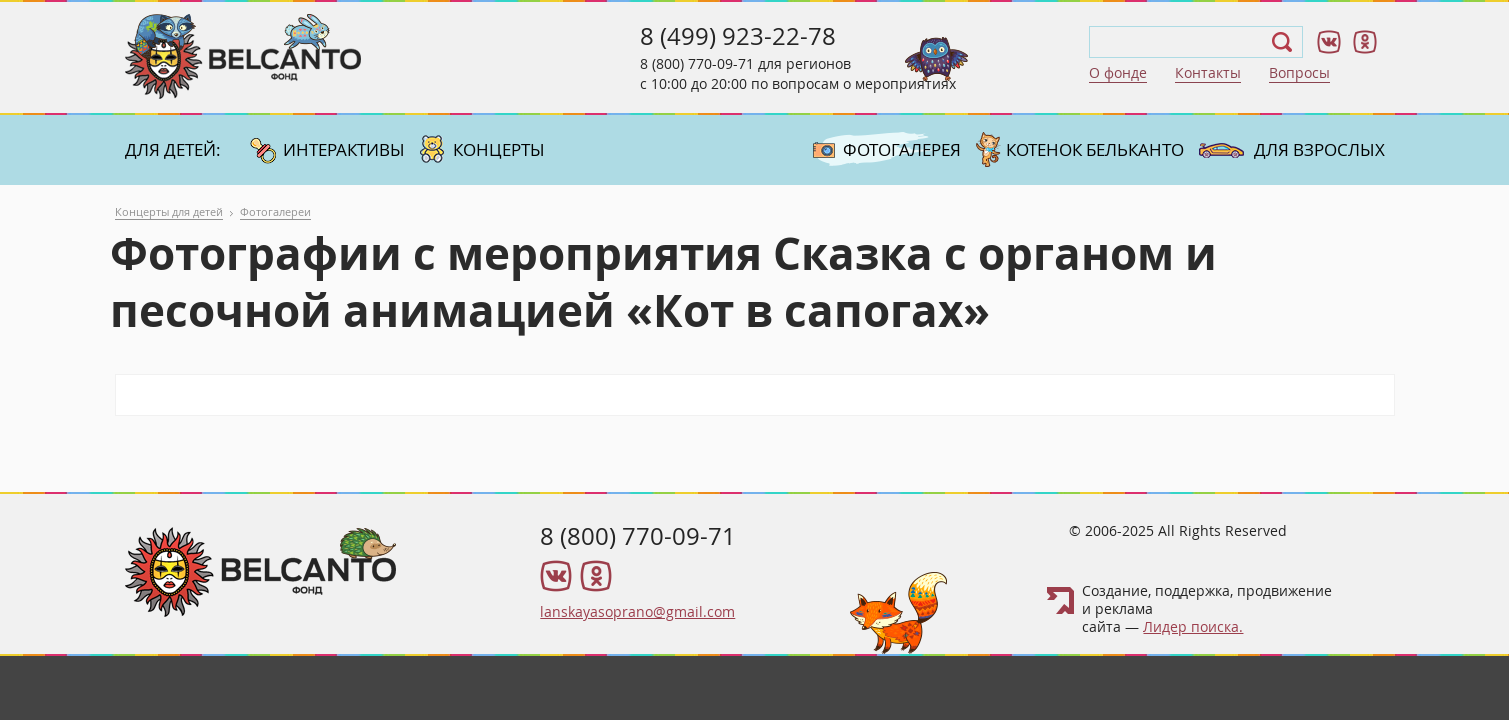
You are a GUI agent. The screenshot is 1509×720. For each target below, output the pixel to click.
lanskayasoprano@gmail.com (637, 611)
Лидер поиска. (1193, 626)
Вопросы (1299, 72)
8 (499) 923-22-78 (738, 36)
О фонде (1118, 72)
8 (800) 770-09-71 (697, 63)
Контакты (1208, 72)
